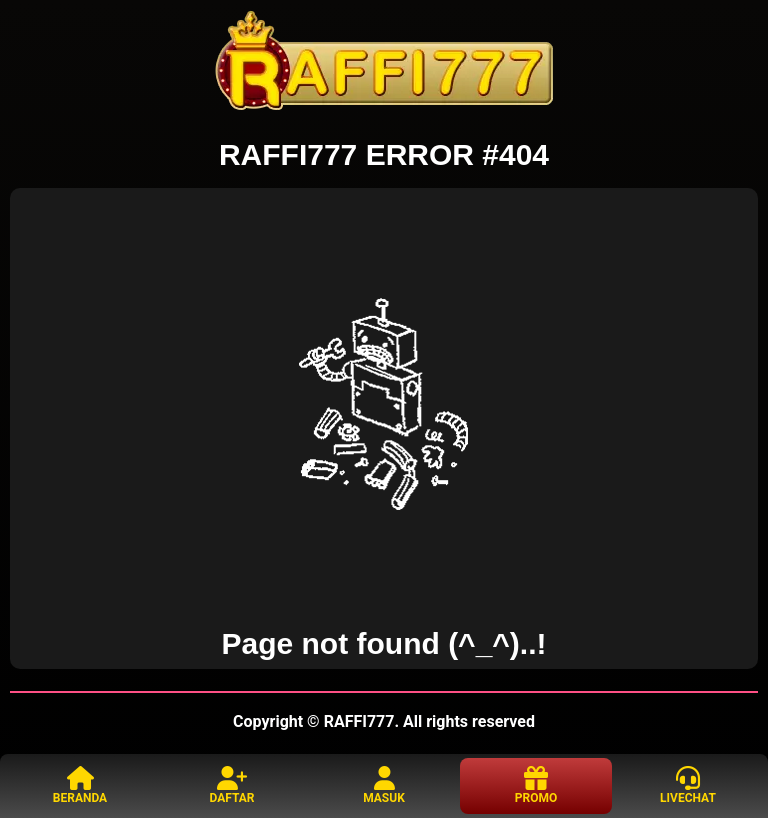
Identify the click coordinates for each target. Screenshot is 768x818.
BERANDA (80, 785)
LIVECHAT (688, 785)
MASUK (384, 785)
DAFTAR (231, 785)
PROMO (536, 785)
